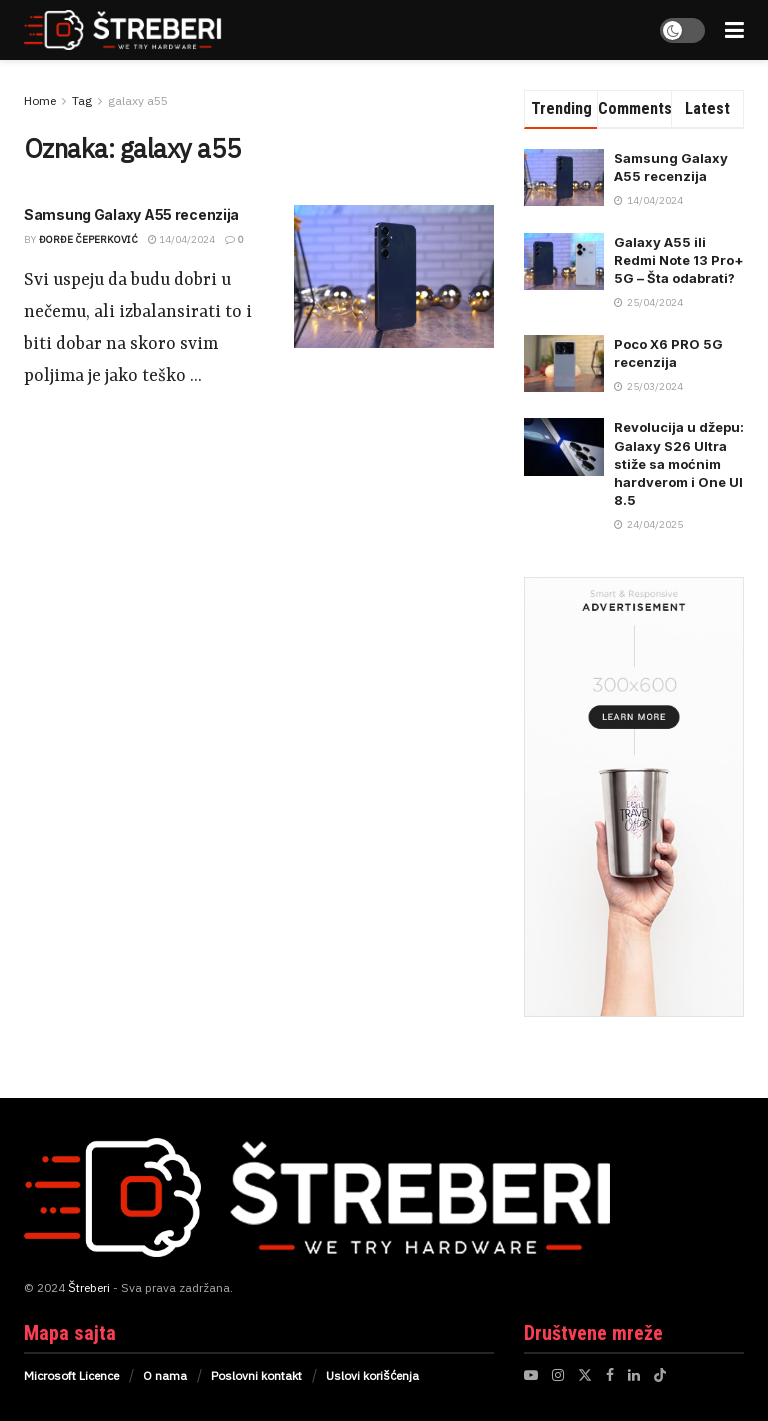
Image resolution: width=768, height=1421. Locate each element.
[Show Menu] (734, 30)
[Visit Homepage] (145, 30)
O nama (165, 1375)
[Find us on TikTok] (660, 1375)
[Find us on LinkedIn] (634, 1375)
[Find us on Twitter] (585, 1375)
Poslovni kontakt (256, 1375)
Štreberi (89, 1287)
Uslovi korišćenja (372, 1375)
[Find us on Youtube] (531, 1375)
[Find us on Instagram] (558, 1375)
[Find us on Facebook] (610, 1375)
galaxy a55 (138, 100)
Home (40, 100)
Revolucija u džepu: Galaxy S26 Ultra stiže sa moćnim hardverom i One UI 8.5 (679, 463)
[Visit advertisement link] (634, 797)
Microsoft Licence (71, 1375)
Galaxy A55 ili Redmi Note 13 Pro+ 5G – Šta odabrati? (679, 260)
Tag (82, 100)
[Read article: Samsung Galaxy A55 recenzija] (394, 276)
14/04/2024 (181, 239)
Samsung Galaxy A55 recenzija (131, 214)
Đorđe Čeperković (88, 239)
